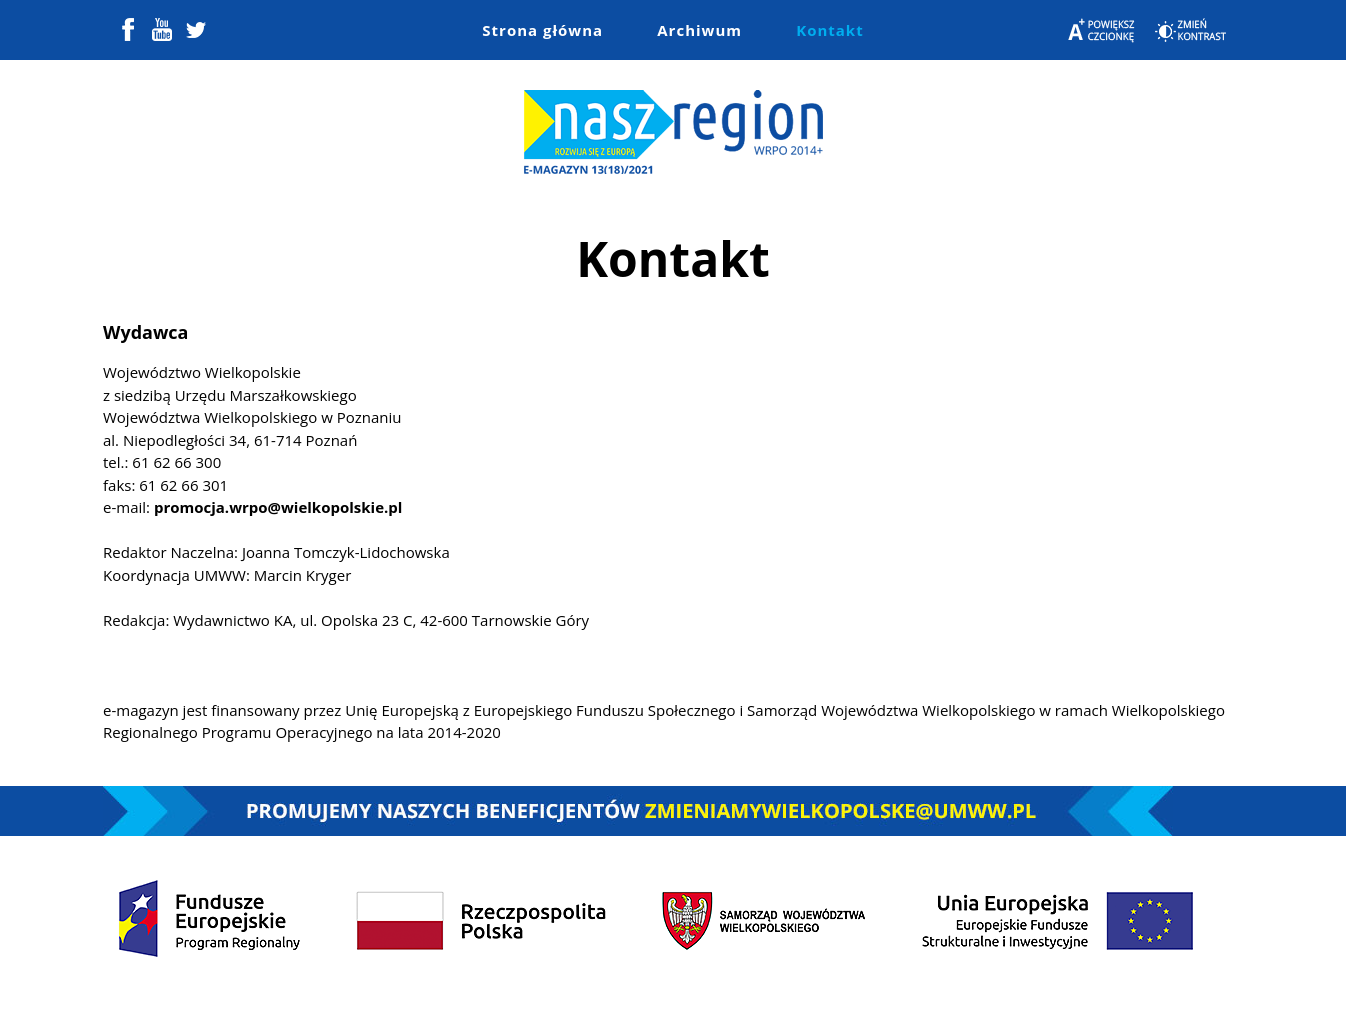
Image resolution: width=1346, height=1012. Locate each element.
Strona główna (542, 30)
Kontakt (830, 30)
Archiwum (699, 30)
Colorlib (860, 980)
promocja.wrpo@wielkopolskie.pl (278, 507)
